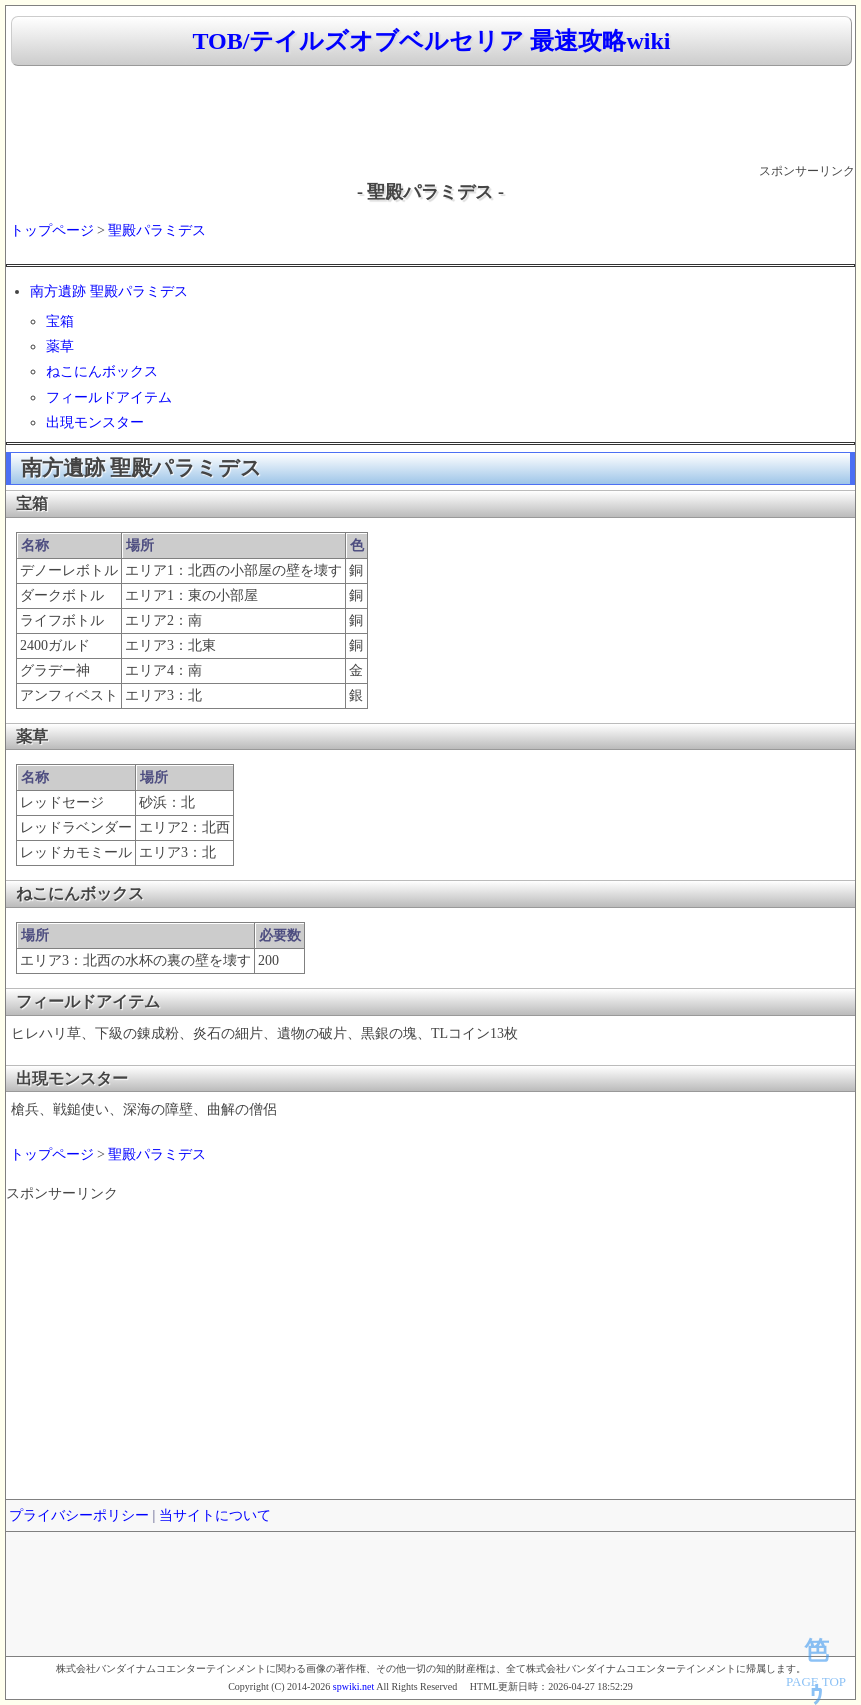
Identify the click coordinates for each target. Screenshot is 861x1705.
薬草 (60, 346)
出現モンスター (95, 422)
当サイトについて (215, 1515)
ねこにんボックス (102, 371)
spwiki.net (353, 1686)
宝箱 (60, 321)
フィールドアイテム (109, 397)
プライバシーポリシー (79, 1515)
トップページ (52, 230)
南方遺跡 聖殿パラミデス (109, 291)
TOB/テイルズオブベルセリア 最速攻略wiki (432, 41)
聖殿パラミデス (157, 230)
